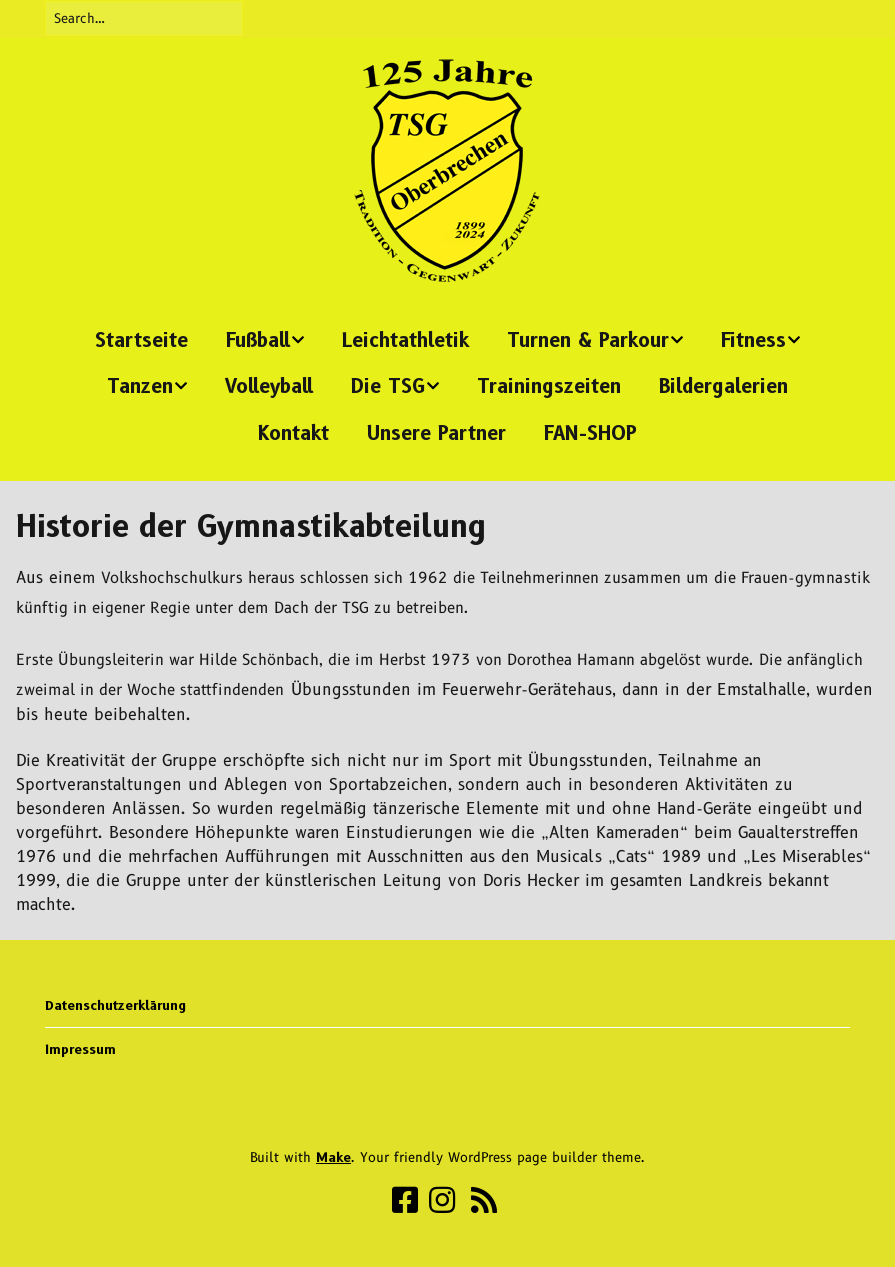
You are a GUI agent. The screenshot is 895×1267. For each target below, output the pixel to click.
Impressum (80, 1049)
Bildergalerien (723, 386)
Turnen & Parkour (588, 340)
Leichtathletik (405, 340)
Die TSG (388, 386)
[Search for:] (144, 18)
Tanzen (140, 386)
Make (333, 1157)
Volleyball (269, 386)
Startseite (141, 340)
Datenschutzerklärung (115, 1005)
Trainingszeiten (549, 386)
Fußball (258, 340)
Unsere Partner (436, 433)
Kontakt (293, 433)
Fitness (753, 340)
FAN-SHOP (590, 433)
